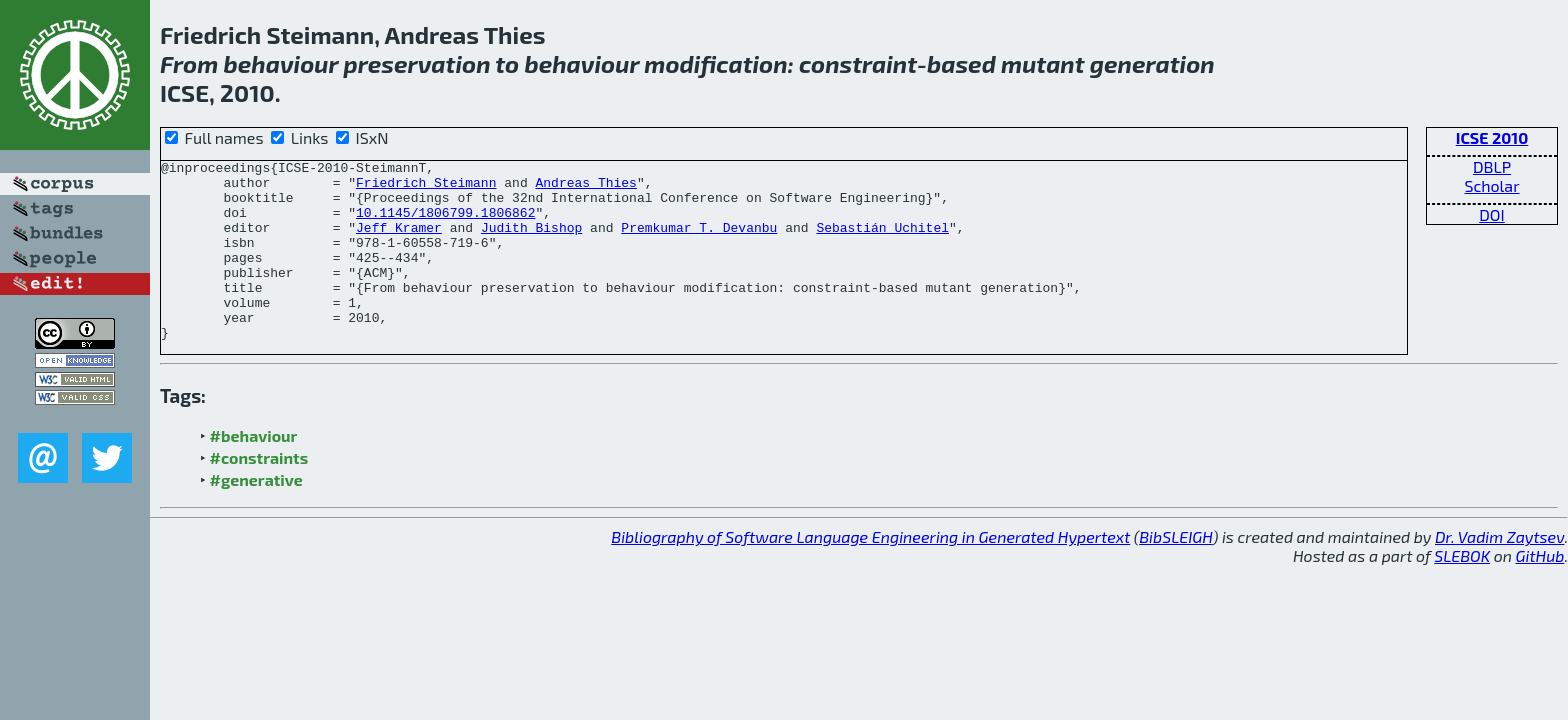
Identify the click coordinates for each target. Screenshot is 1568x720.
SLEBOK (1462, 591)
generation (1152, 63)
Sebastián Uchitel (882, 242)
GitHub (1540, 591)
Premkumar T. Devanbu (699, 242)
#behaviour (254, 471)
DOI (1492, 214)
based (961, 63)
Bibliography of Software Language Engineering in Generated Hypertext (870, 572)
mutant (1042, 63)
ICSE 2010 (1492, 137)
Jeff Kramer (399, 242)
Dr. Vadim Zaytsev (1499, 572)
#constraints (259, 493)
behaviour (280, 63)
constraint (858, 63)
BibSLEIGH (1175, 572)
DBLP (1492, 166)
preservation (416, 63)
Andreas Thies (585, 188)
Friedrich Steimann (426, 188)
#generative (256, 515)
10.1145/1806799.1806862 (445, 224)
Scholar (1491, 185)
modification (715, 63)
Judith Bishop (531, 242)
